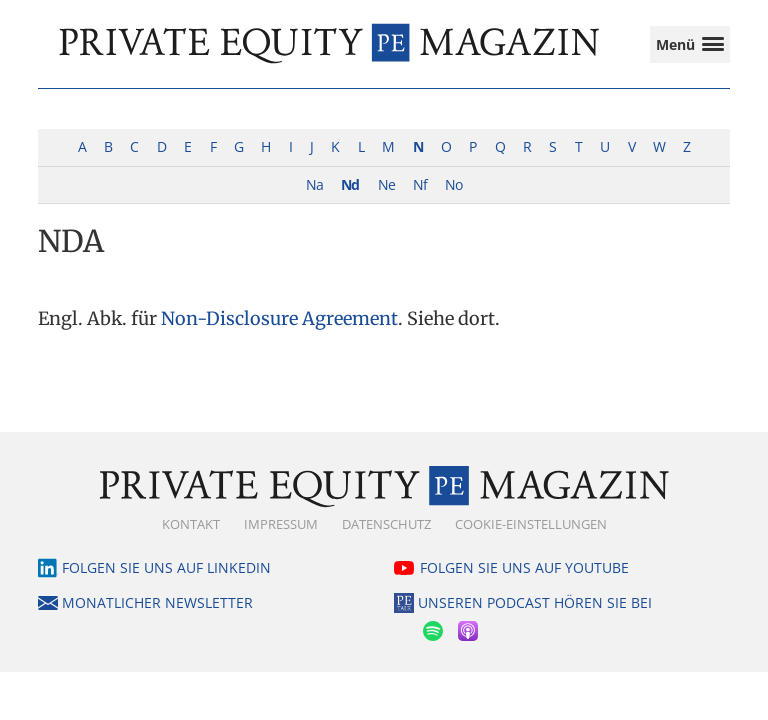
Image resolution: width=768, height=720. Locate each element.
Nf (420, 184)
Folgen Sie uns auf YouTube (524, 567)
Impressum (281, 524)
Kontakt (191, 524)
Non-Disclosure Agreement (279, 318)
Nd (350, 184)
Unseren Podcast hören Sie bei (535, 602)
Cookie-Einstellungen (531, 524)
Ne (386, 184)
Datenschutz (386, 524)
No (453, 184)
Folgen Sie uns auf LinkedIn (166, 567)
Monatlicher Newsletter (157, 602)
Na (314, 184)
